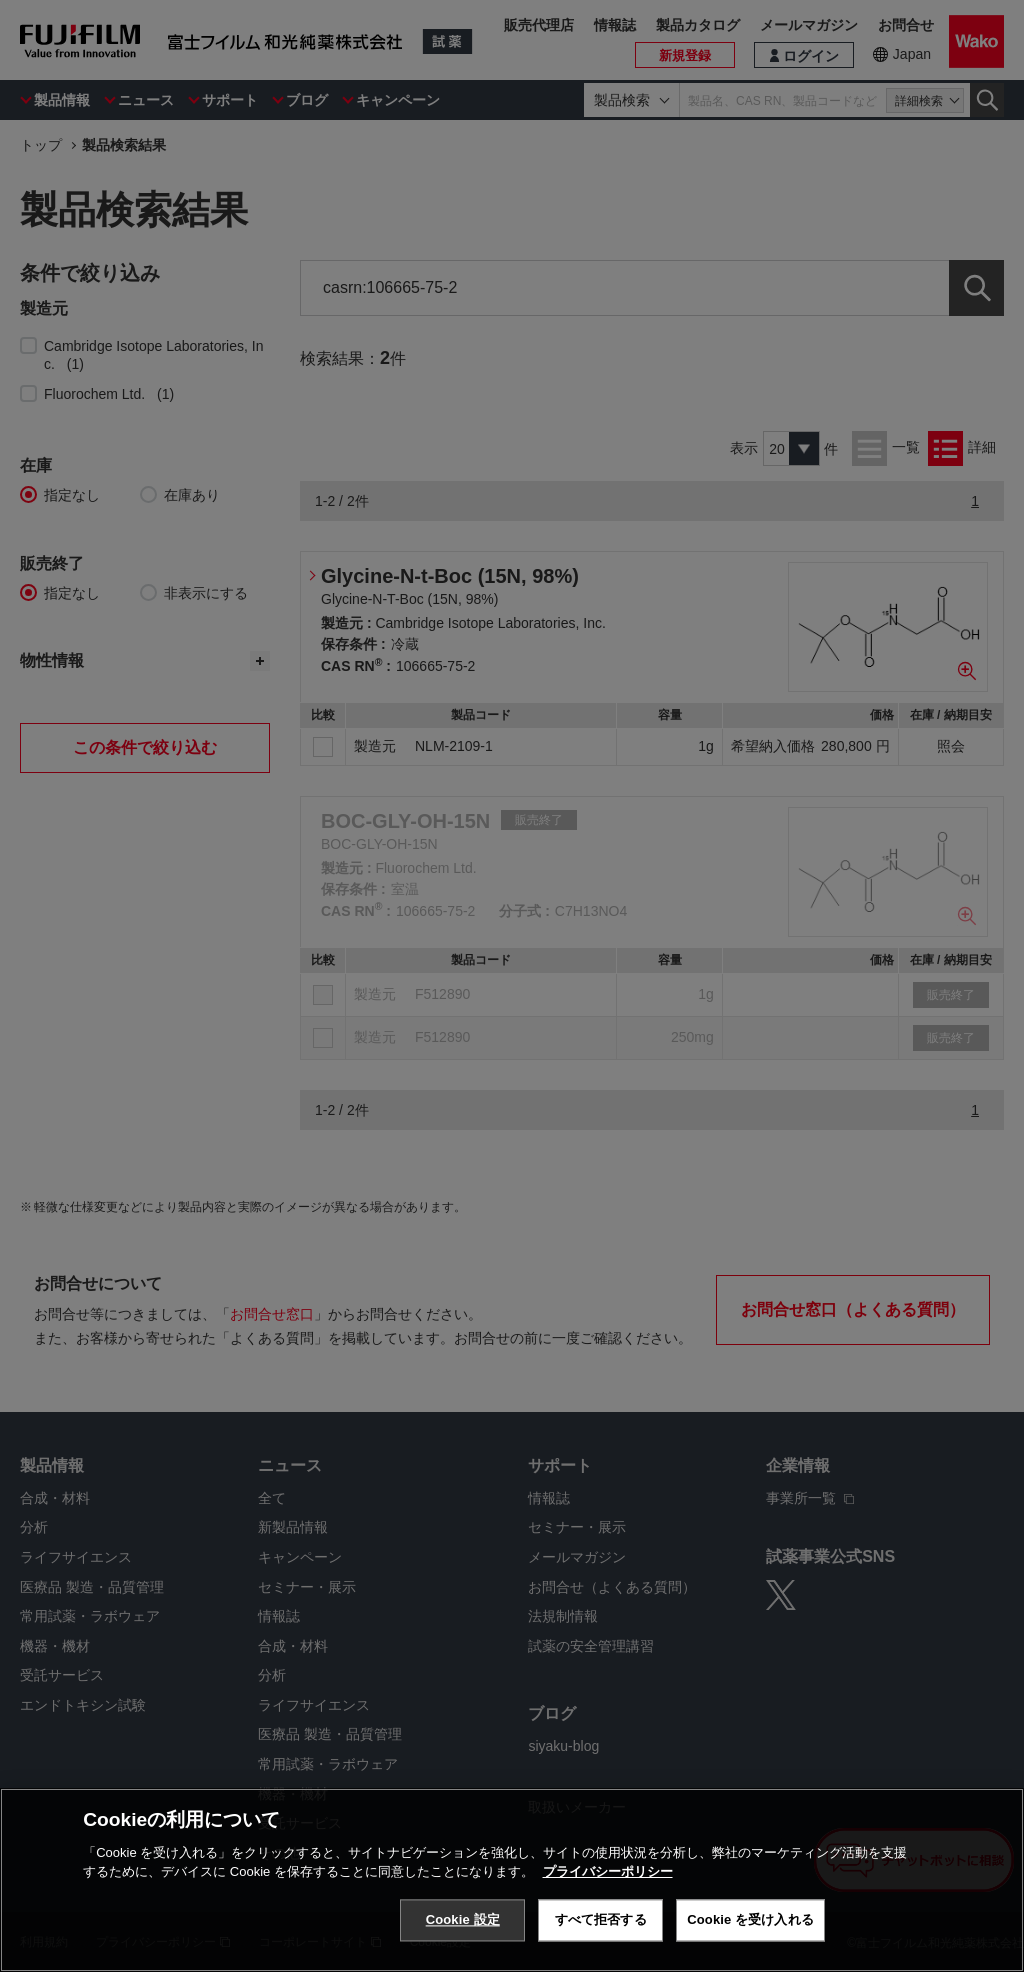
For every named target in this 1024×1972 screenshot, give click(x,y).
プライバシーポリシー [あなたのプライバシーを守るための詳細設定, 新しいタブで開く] (608, 1871)
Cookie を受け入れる (750, 1919)
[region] (512, 1880)
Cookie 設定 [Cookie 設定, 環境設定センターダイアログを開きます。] (463, 1919)
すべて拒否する (601, 1919)
